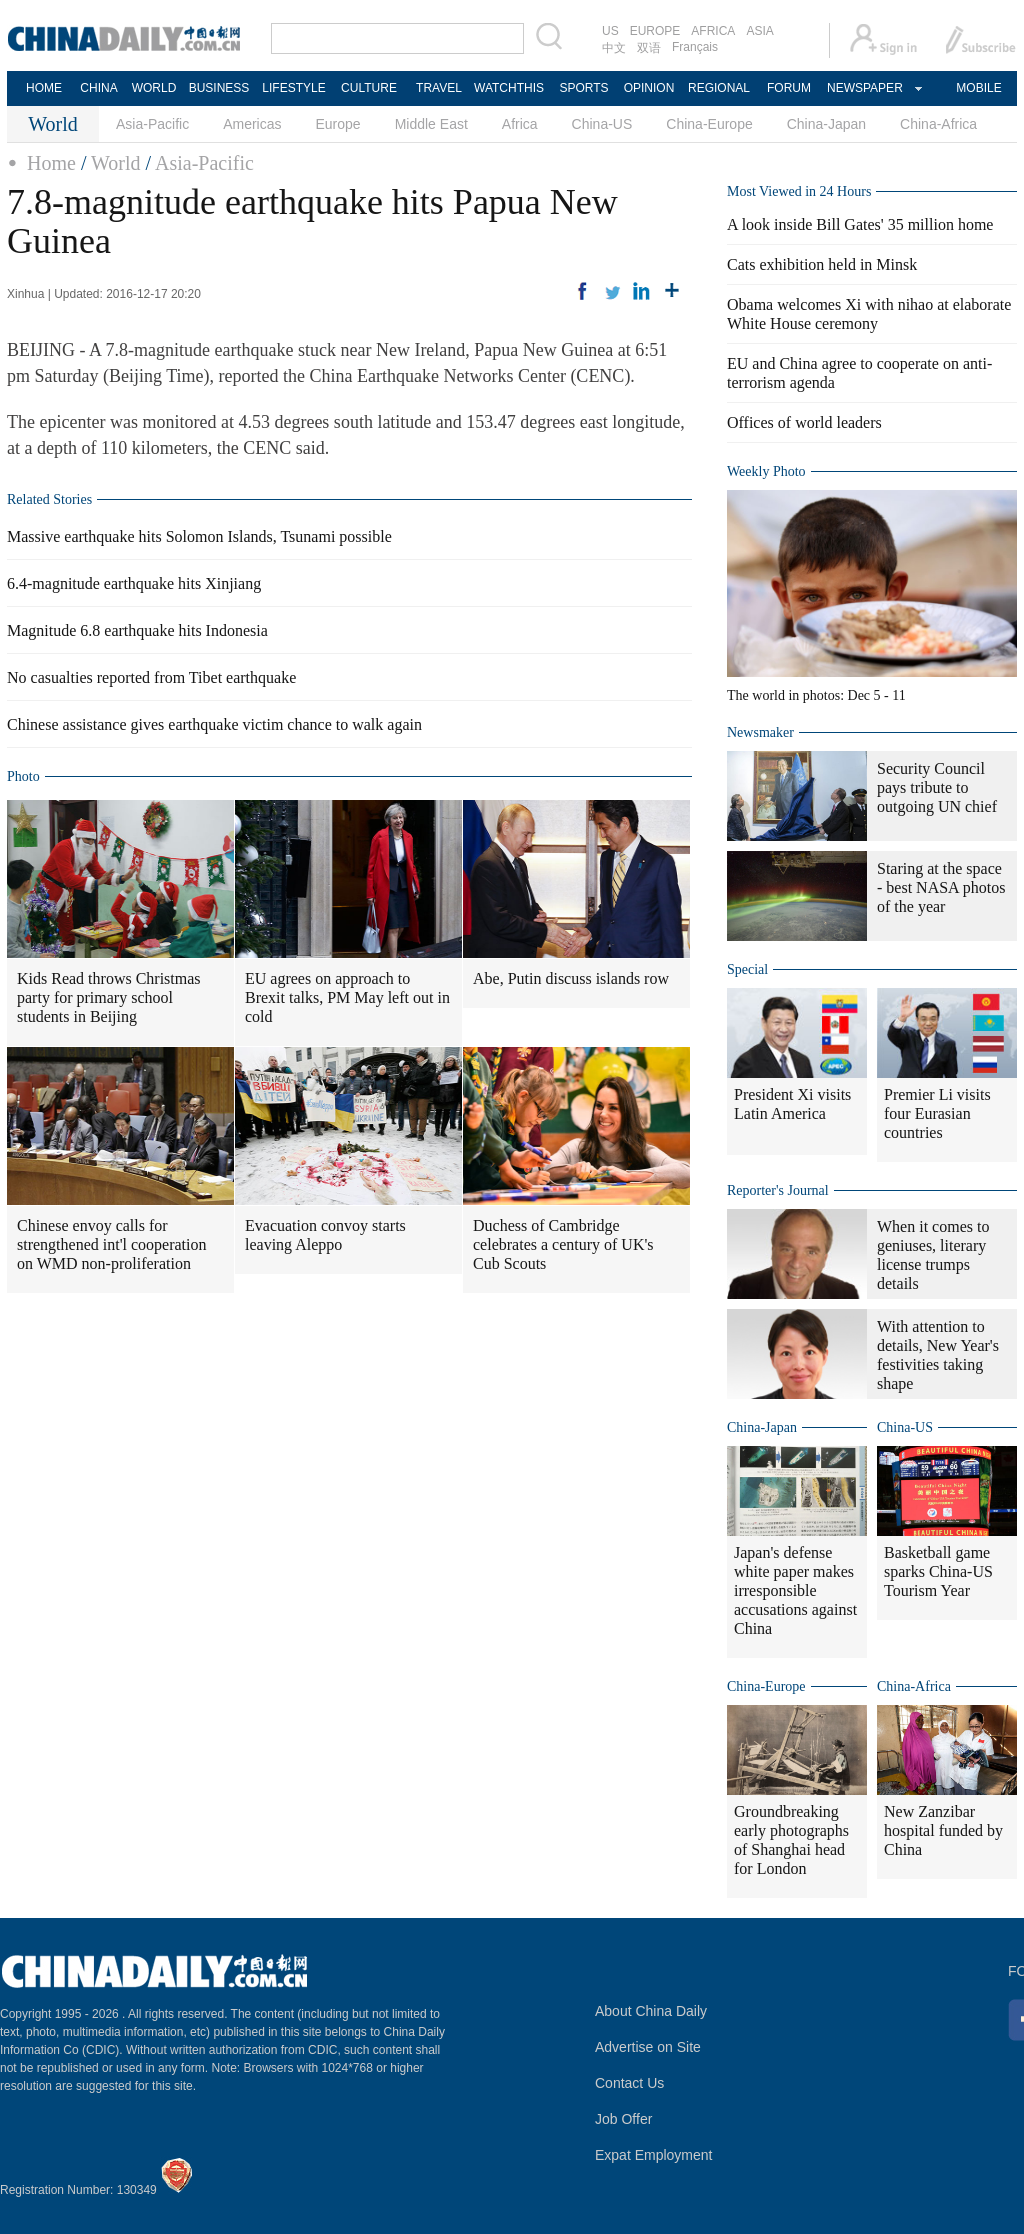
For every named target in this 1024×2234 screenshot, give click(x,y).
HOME (44, 88)
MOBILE (978, 88)
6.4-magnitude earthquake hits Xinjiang (134, 583)
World (116, 163)
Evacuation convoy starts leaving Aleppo (325, 1235)
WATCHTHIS (509, 88)
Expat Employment (654, 2155)
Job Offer (623, 2119)
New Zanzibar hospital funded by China (943, 1830)
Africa (520, 124)
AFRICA (713, 31)
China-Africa (938, 124)
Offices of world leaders (804, 422)
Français (695, 47)
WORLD (154, 88)
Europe (338, 124)
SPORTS (583, 88)
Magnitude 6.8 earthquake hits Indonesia (137, 630)
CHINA (98, 88)
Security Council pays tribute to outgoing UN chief (937, 787)
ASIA (759, 31)
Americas (252, 124)
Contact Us (629, 2083)
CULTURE (369, 88)
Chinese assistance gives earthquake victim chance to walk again (214, 724)
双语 (649, 48)
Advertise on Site (648, 2047)
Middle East (431, 124)
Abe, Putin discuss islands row (571, 978)
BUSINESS (219, 88)
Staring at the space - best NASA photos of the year (941, 887)
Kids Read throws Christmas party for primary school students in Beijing (109, 997)
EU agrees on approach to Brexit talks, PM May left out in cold (347, 997)
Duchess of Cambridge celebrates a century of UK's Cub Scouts (563, 1244)
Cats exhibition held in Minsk (822, 264)
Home (51, 163)
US (610, 31)
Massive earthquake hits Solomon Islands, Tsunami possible (199, 536)
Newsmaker (760, 732)
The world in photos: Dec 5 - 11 (816, 695)
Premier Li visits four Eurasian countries (937, 1113)
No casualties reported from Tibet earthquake (151, 677)
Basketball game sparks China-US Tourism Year (938, 1571)
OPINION (649, 88)
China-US (602, 124)
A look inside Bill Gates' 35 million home (860, 224)
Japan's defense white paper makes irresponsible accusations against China (795, 1590)
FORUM (789, 88)
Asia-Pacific (152, 124)
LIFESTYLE (293, 88)
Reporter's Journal (778, 1190)
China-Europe (709, 124)
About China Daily (651, 2011)
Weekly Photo (766, 471)
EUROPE (655, 31)
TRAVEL (439, 88)
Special (747, 969)
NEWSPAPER (864, 88)
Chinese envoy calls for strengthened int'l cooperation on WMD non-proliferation (112, 1244)
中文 (614, 48)
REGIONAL (719, 88)
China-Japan (826, 124)
